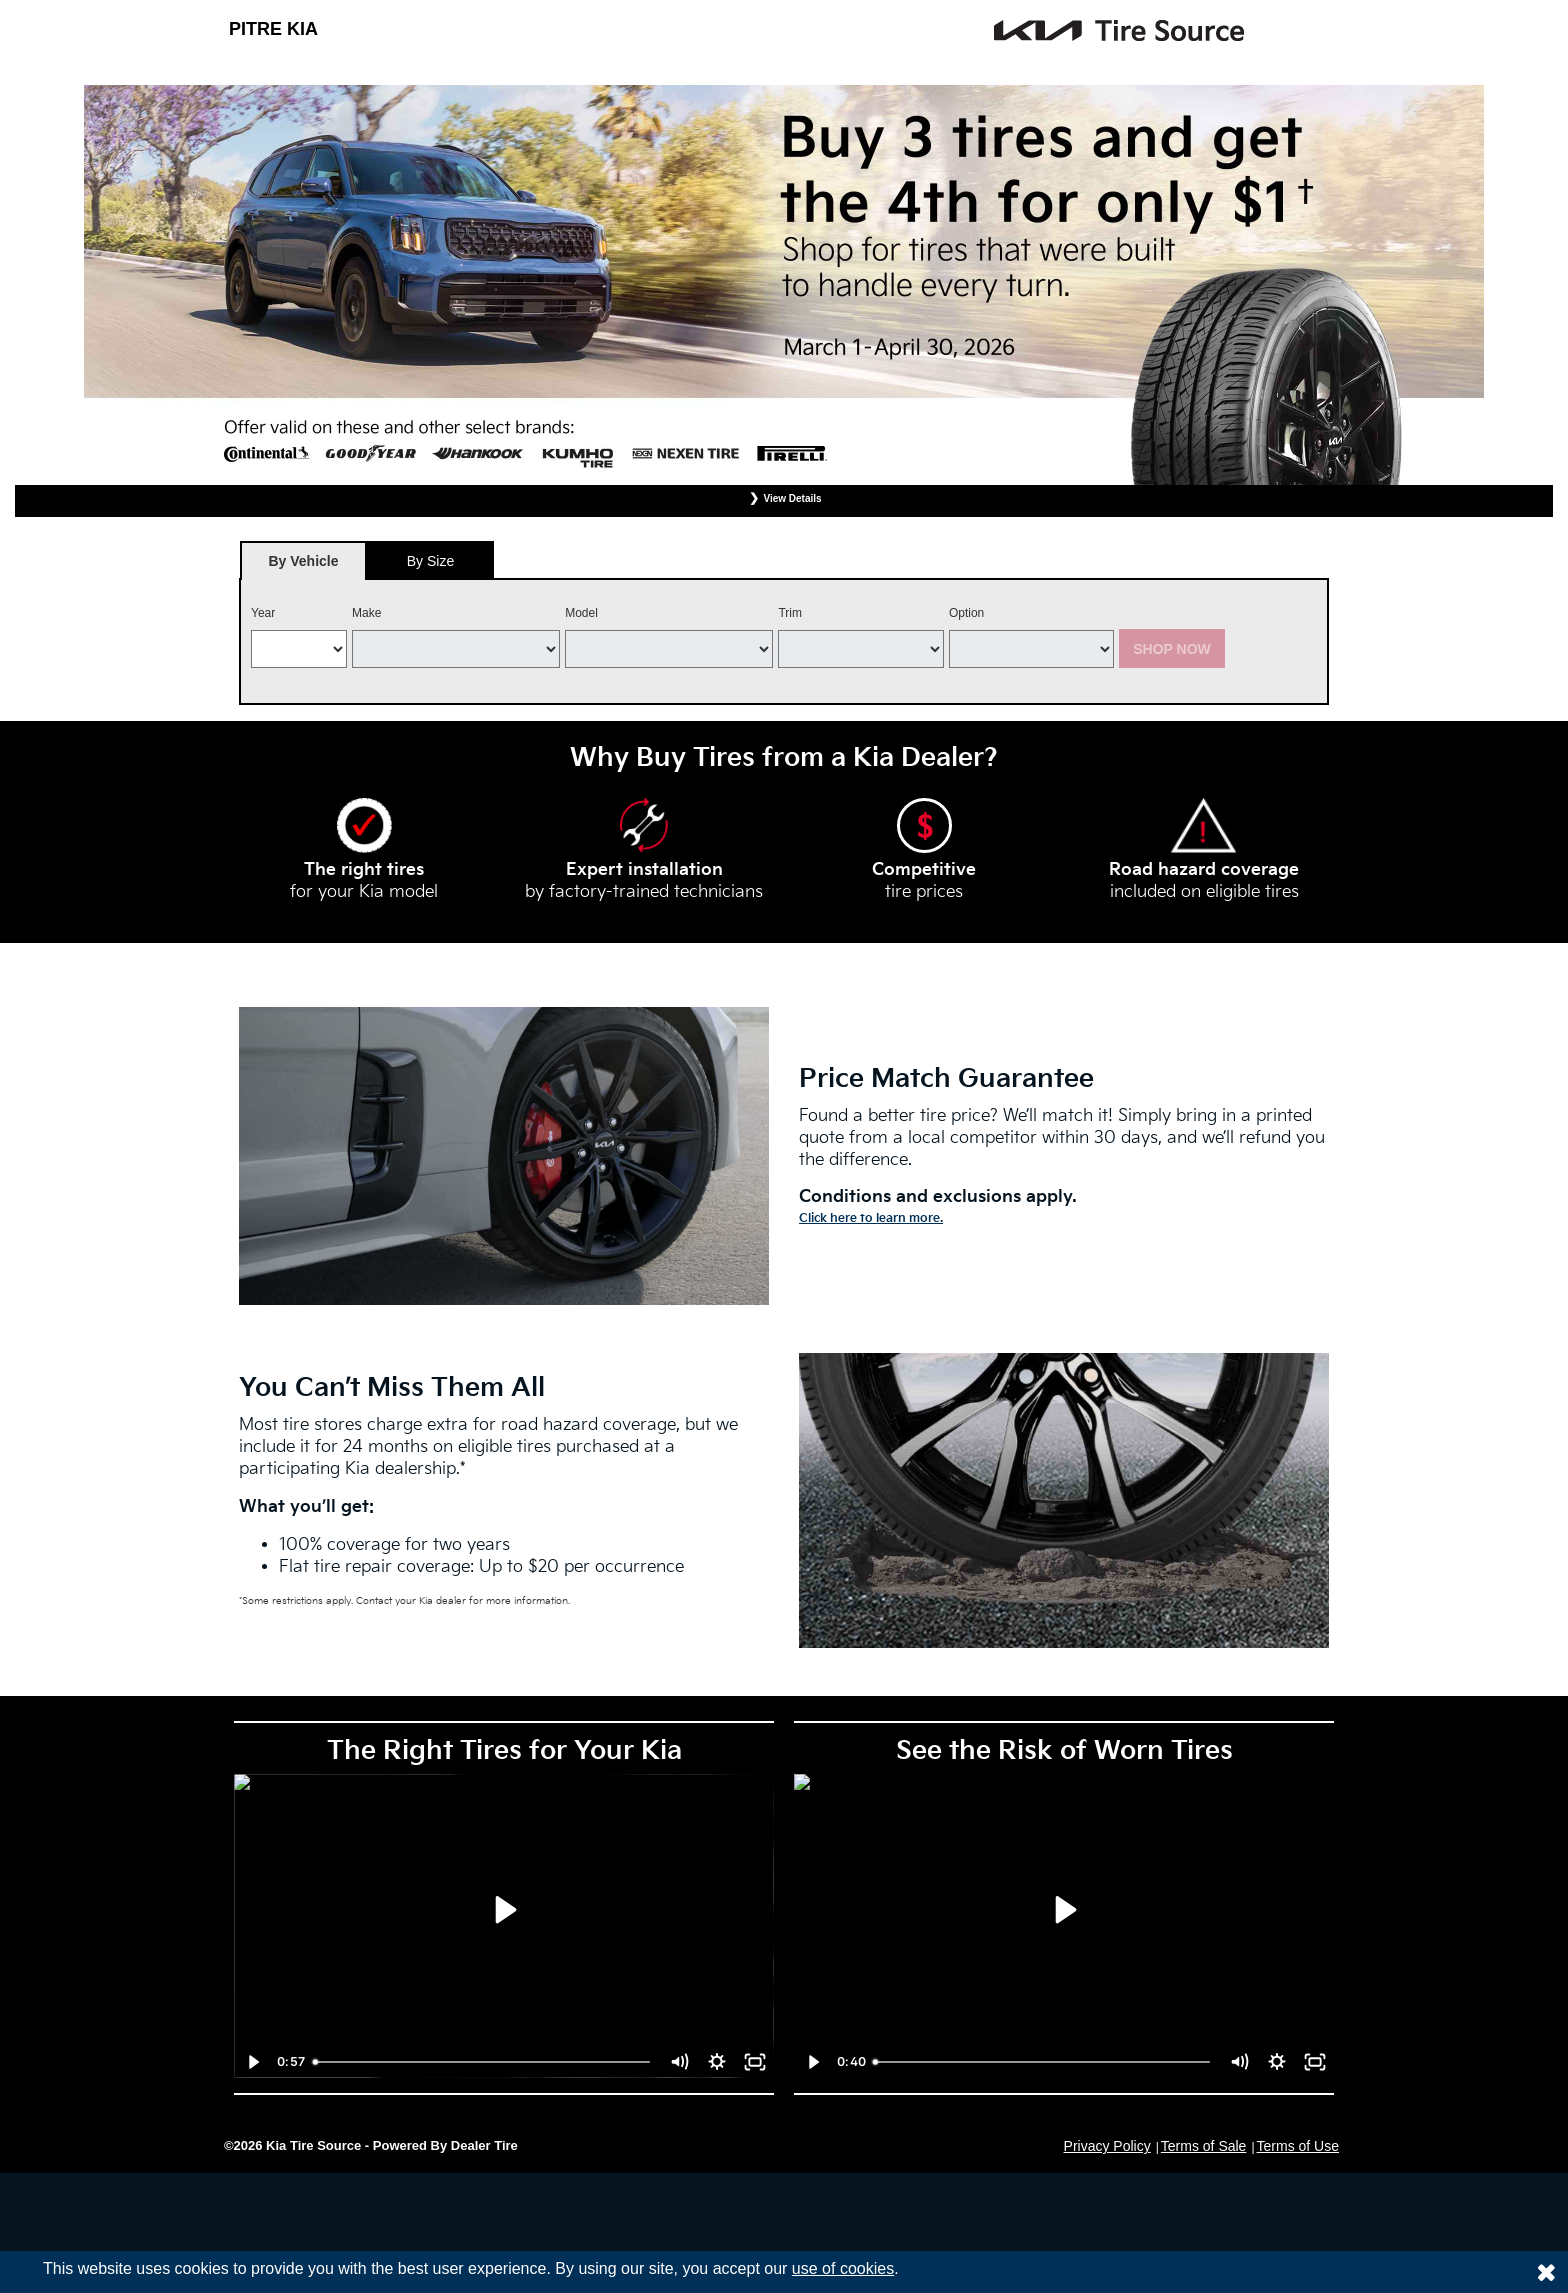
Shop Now (1172, 649)
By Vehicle (303, 566)
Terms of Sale (1204, 2146)
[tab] (303, 560)
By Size (430, 561)
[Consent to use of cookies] (1546, 2272)
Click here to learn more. (871, 1218)
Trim (790, 613)
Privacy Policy (1107, 2146)
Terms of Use (1298, 2146)
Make (366, 613)
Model (581, 613)
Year (263, 613)
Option (966, 613)
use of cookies (843, 2268)
